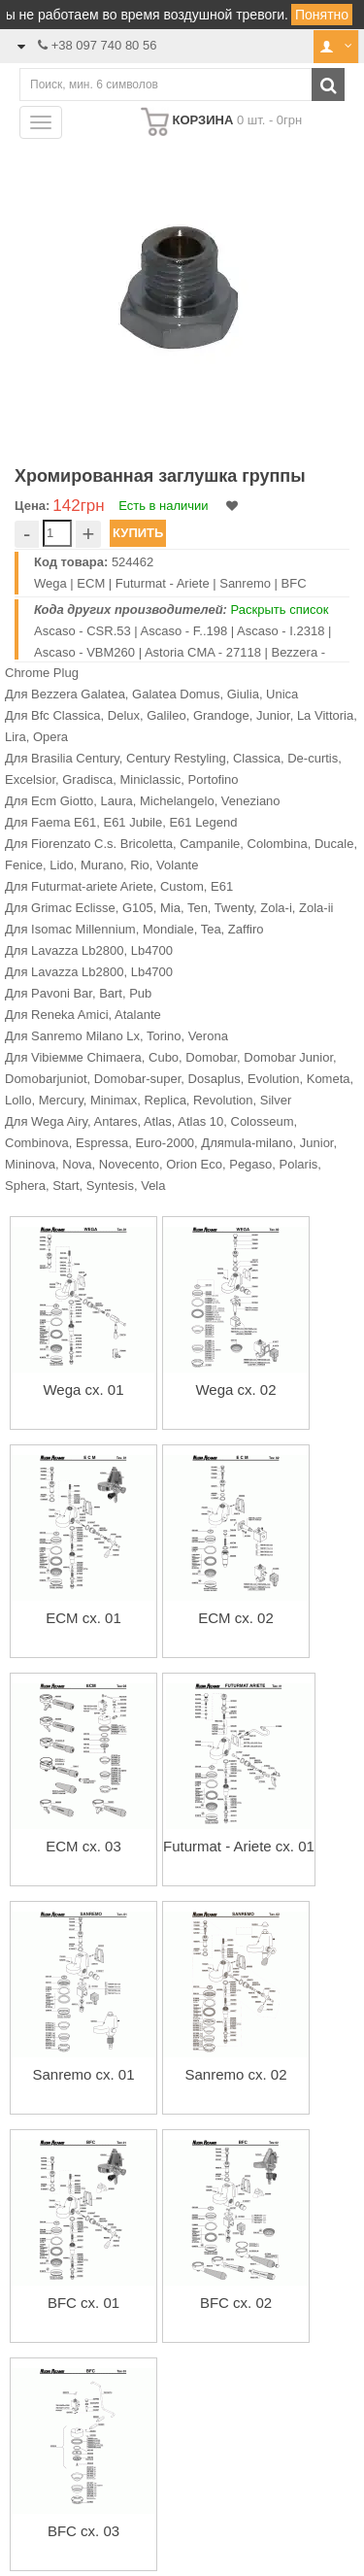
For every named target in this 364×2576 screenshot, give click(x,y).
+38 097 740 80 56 (104, 45)
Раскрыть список (280, 609)
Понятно (321, 14)
